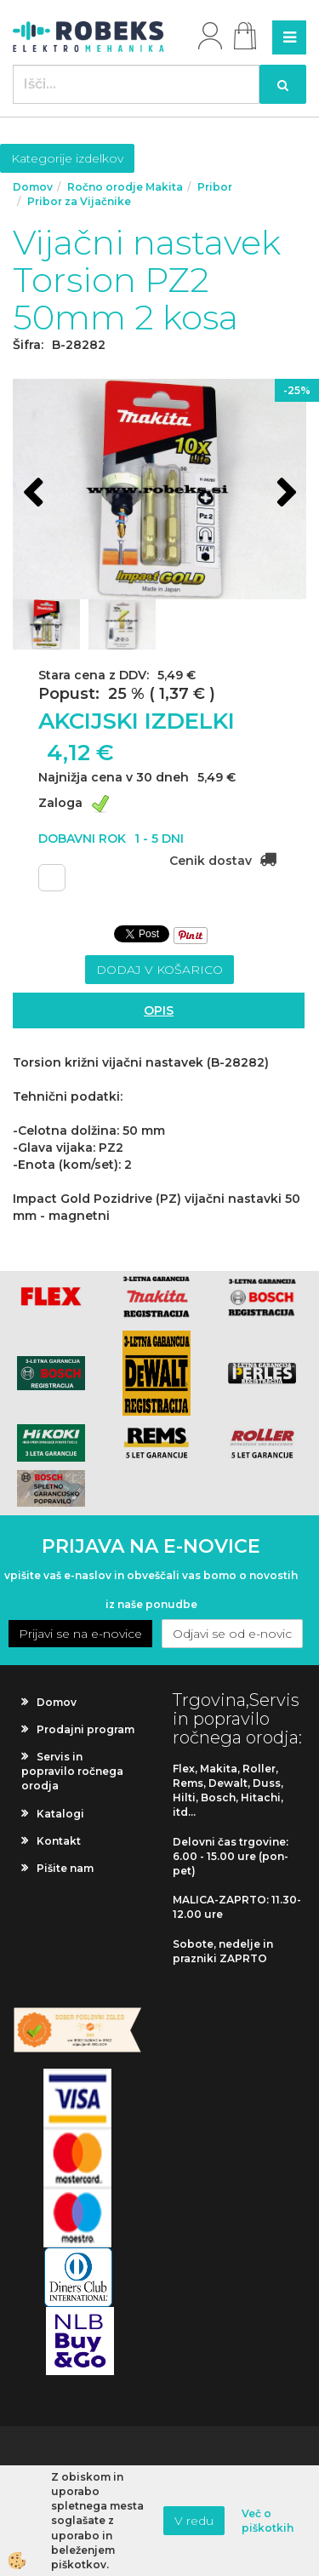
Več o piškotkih (267, 2520)
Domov (33, 186)
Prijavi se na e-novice (80, 1633)
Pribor (214, 186)
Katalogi (60, 1813)
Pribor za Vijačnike (79, 201)
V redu (194, 2520)
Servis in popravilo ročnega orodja (72, 1771)
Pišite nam (65, 1868)
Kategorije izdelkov (67, 158)
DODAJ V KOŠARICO (159, 969)
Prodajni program (85, 1729)
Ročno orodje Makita (125, 186)
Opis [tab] (159, 1010)
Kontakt (59, 1841)
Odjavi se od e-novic (232, 1633)
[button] (284, 494)
